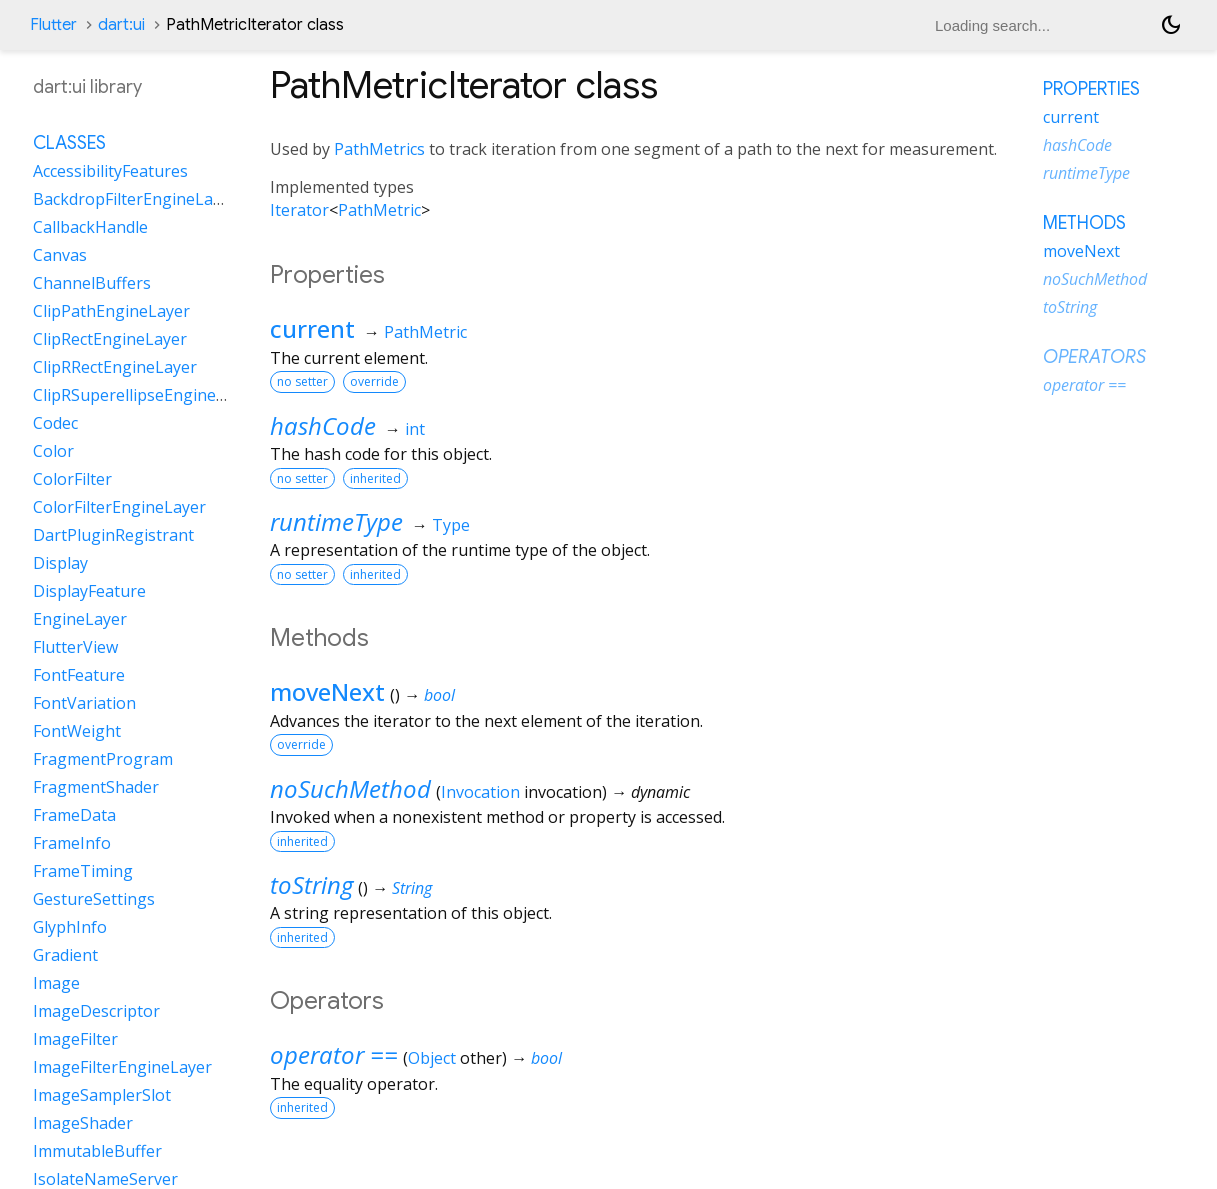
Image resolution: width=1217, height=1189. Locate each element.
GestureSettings (94, 899)
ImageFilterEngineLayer (122, 1067)
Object (432, 1058)
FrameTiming (83, 871)
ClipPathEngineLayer (111, 311)
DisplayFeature (89, 591)
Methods (1084, 223)
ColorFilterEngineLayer (119, 507)
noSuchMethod (350, 788)
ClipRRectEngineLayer (115, 367)
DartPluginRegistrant (113, 535)
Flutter (53, 25)
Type (451, 525)
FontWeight (77, 731)
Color (53, 451)
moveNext (327, 691)
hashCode (323, 425)
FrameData (74, 815)
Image (56, 983)
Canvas (60, 255)
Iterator (299, 210)
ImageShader (83, 1123)
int (415, 429)
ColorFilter (72, 479)
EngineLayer (80, 619)
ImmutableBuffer (97, 1151)
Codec (55, 423)
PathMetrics (379, 149)
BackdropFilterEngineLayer (135, 199)
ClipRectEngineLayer (110, 339)
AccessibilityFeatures (110, 171)
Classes (69, 143)
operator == (334, 1054)
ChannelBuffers (92, 283)
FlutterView (75, 647)
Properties (1091, 89)
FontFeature (79, 675)
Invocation (480, 792)
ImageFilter (75, 1039)
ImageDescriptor (96, 1011)
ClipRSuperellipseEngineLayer (145, 395)
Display (60, 563)
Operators (1094, 357)
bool (439, 695)
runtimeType (336, 521)
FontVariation (84, 703)
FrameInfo (72, 843)
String (412, 888)
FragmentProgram (103, 759)
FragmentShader (96, 787)
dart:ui (121, 25)
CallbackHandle (90, 227)
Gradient (65, 955)
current (312, 328)
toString (311, 884)
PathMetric (379, 210)
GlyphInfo (70, 927)
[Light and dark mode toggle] (1171, 25)
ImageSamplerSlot (102, 1095)
